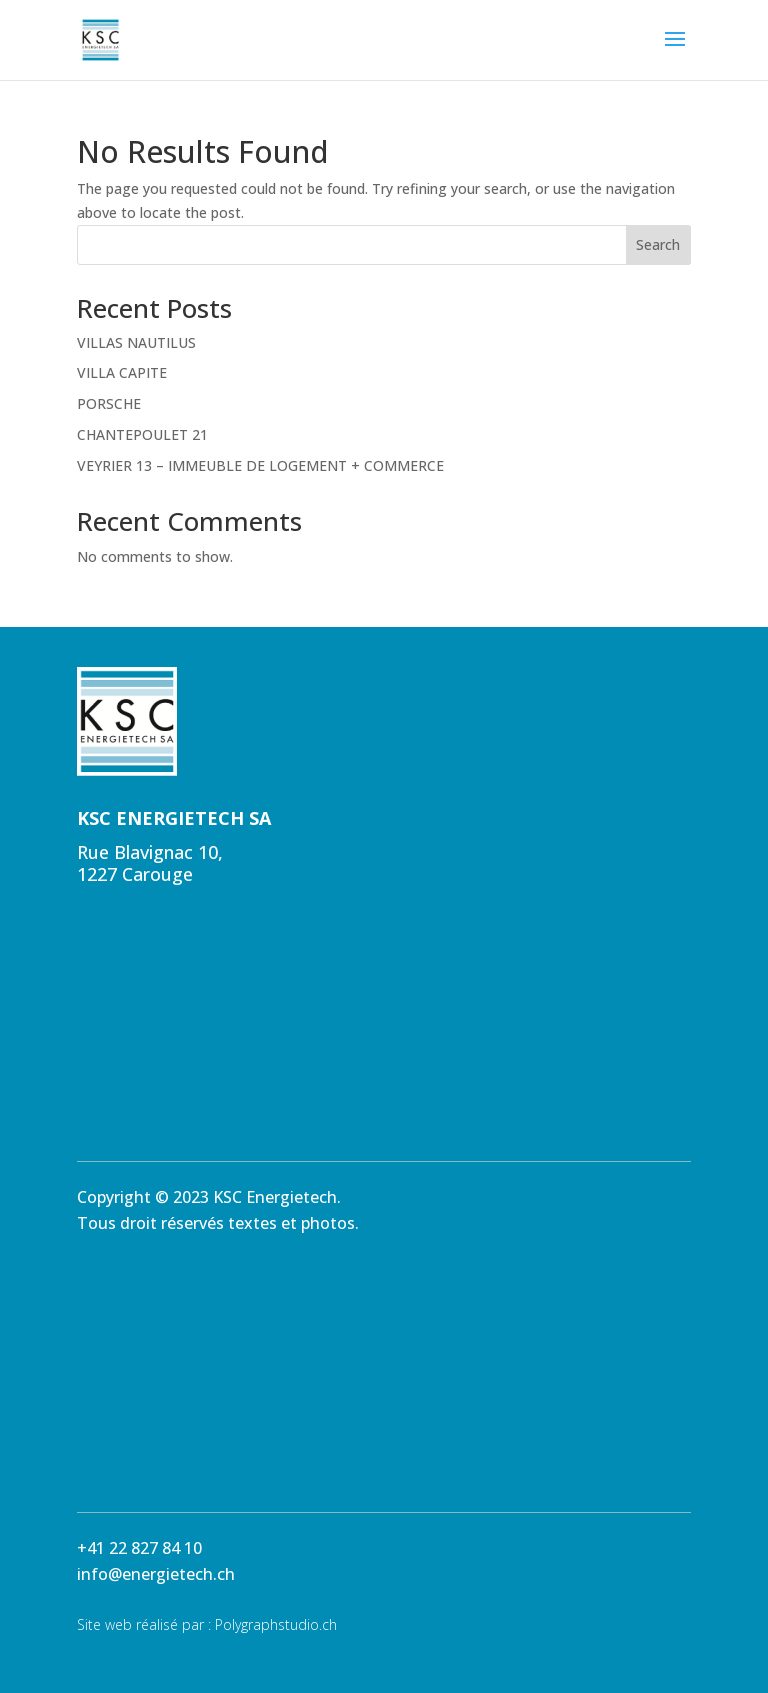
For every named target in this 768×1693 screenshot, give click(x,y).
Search (658, 244)
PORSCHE (109, 403)
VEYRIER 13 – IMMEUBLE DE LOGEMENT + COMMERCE (260, 465)
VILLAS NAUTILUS (136, 342)
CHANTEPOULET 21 (142, 434)
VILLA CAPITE (122, 372)
